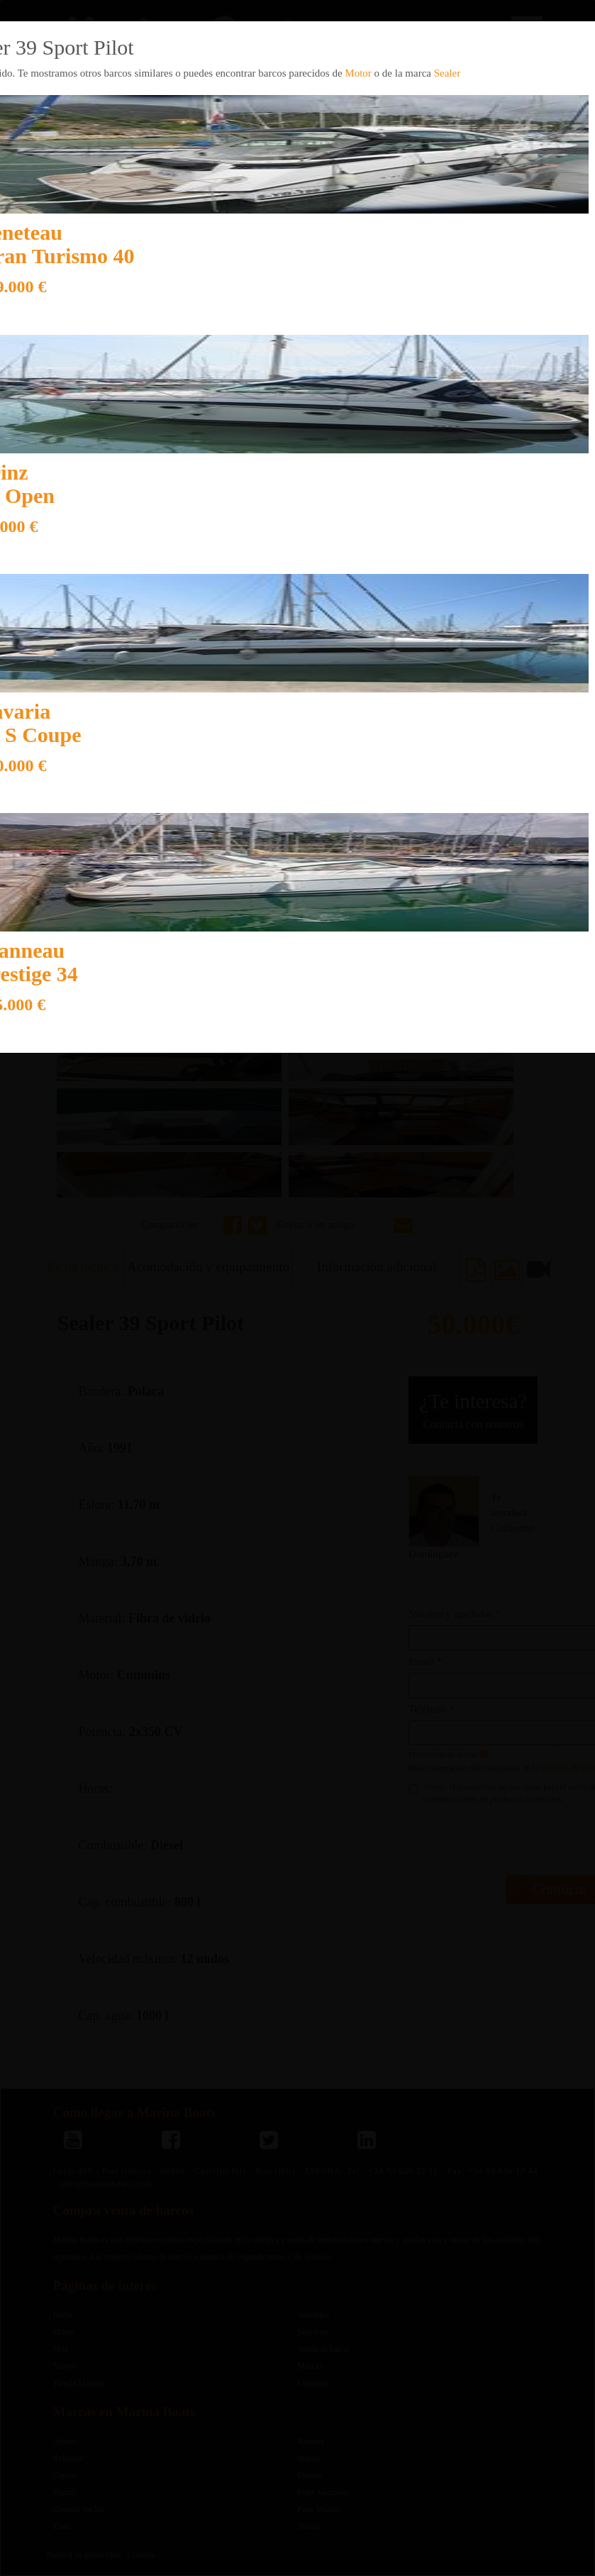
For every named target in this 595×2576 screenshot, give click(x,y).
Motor (358, 73)
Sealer (447, 73)
